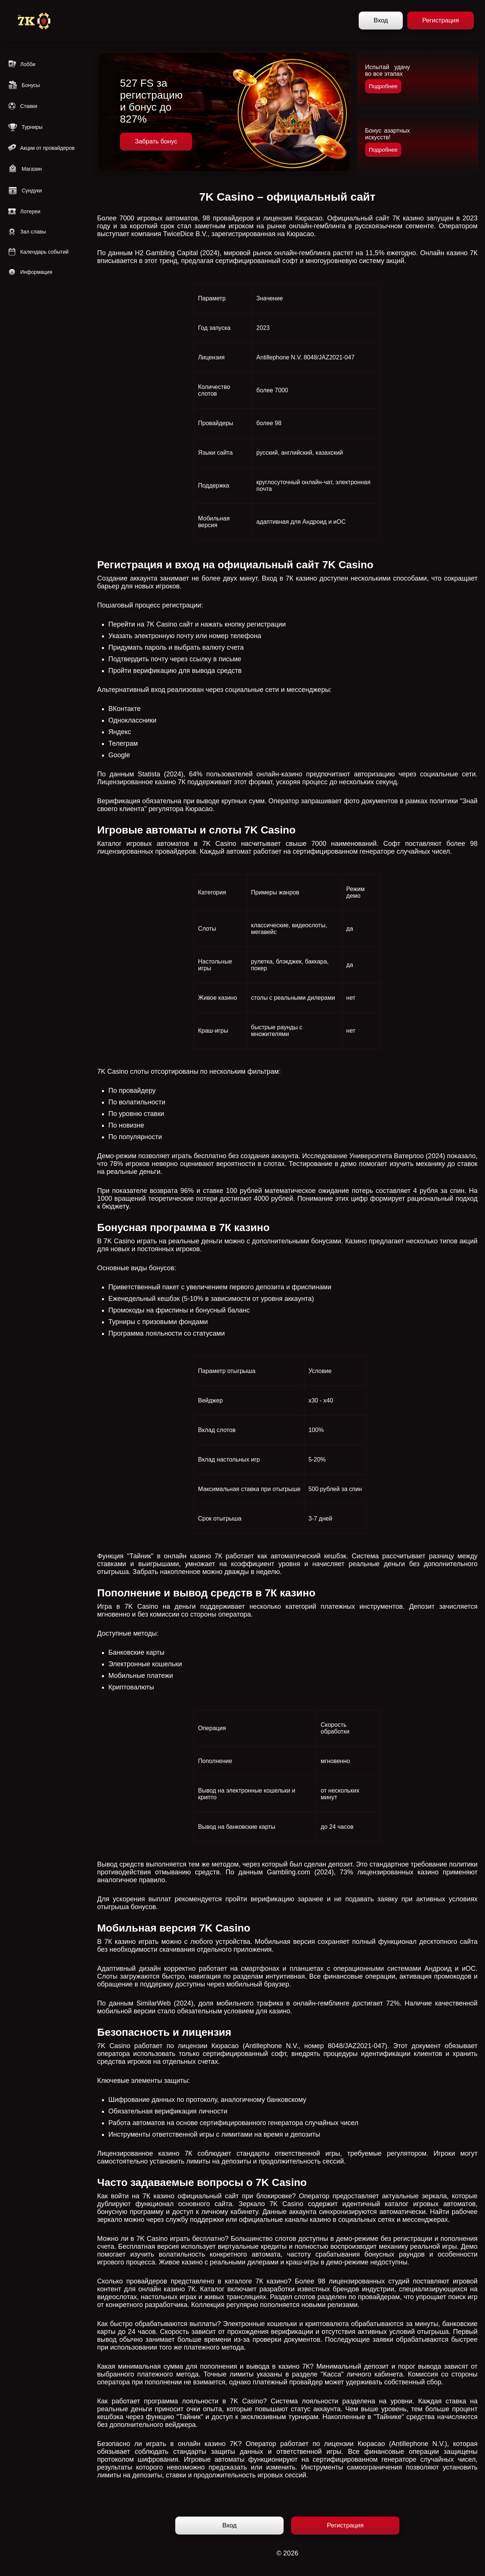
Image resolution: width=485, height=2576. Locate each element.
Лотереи (23, 211)
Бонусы (23, 85)
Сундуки (24, 190)
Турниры (25, 127)
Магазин (24, 169)
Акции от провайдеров (41, 147)
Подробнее (383, 86)
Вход (381, 20)
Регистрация (440, 20)
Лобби (21, 64)
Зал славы (26, 231)
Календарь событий (38, 251)
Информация (29, 272)
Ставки (22, 106)
